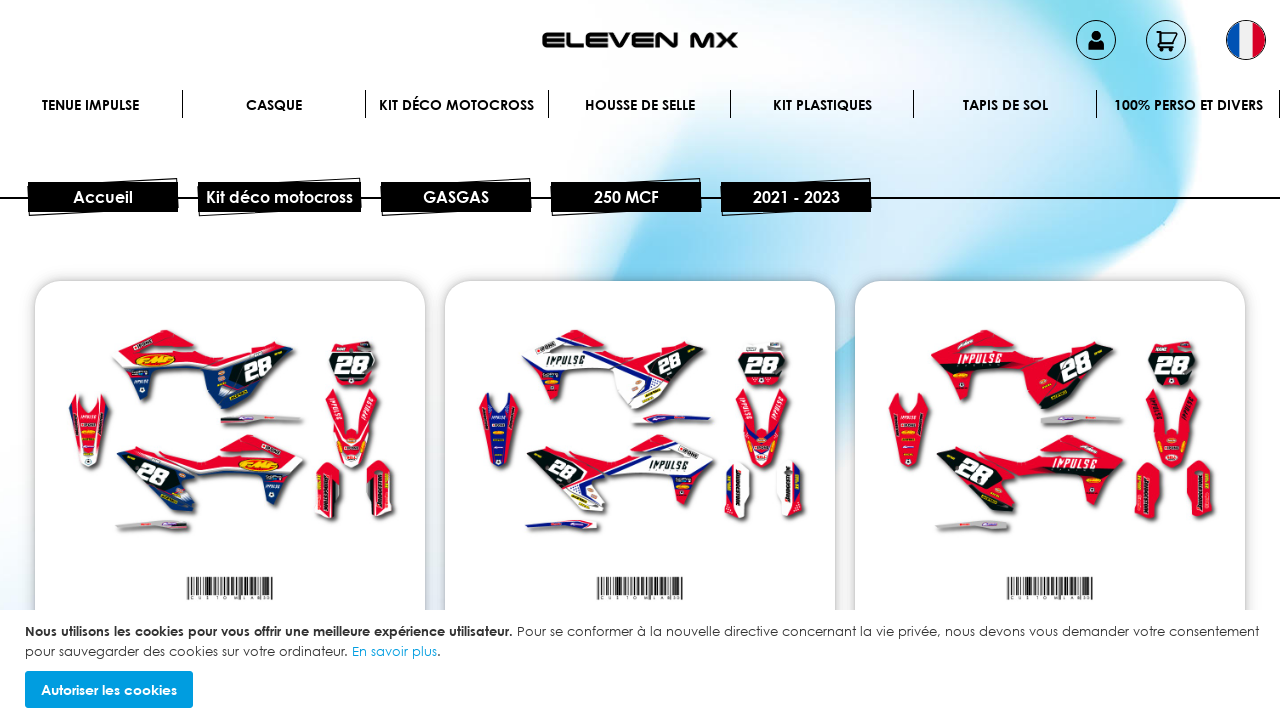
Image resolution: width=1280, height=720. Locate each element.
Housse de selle (640, 104)
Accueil (103, 197)
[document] (642, 665)
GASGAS (456, 197)
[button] (1246, 40)
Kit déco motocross (456, 104)
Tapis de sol (1005, 104)
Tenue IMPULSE (90, 104)
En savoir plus (394, 651)
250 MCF (626, 197)
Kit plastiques (822, 104)
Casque (274, 104)
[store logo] (640, 40)
